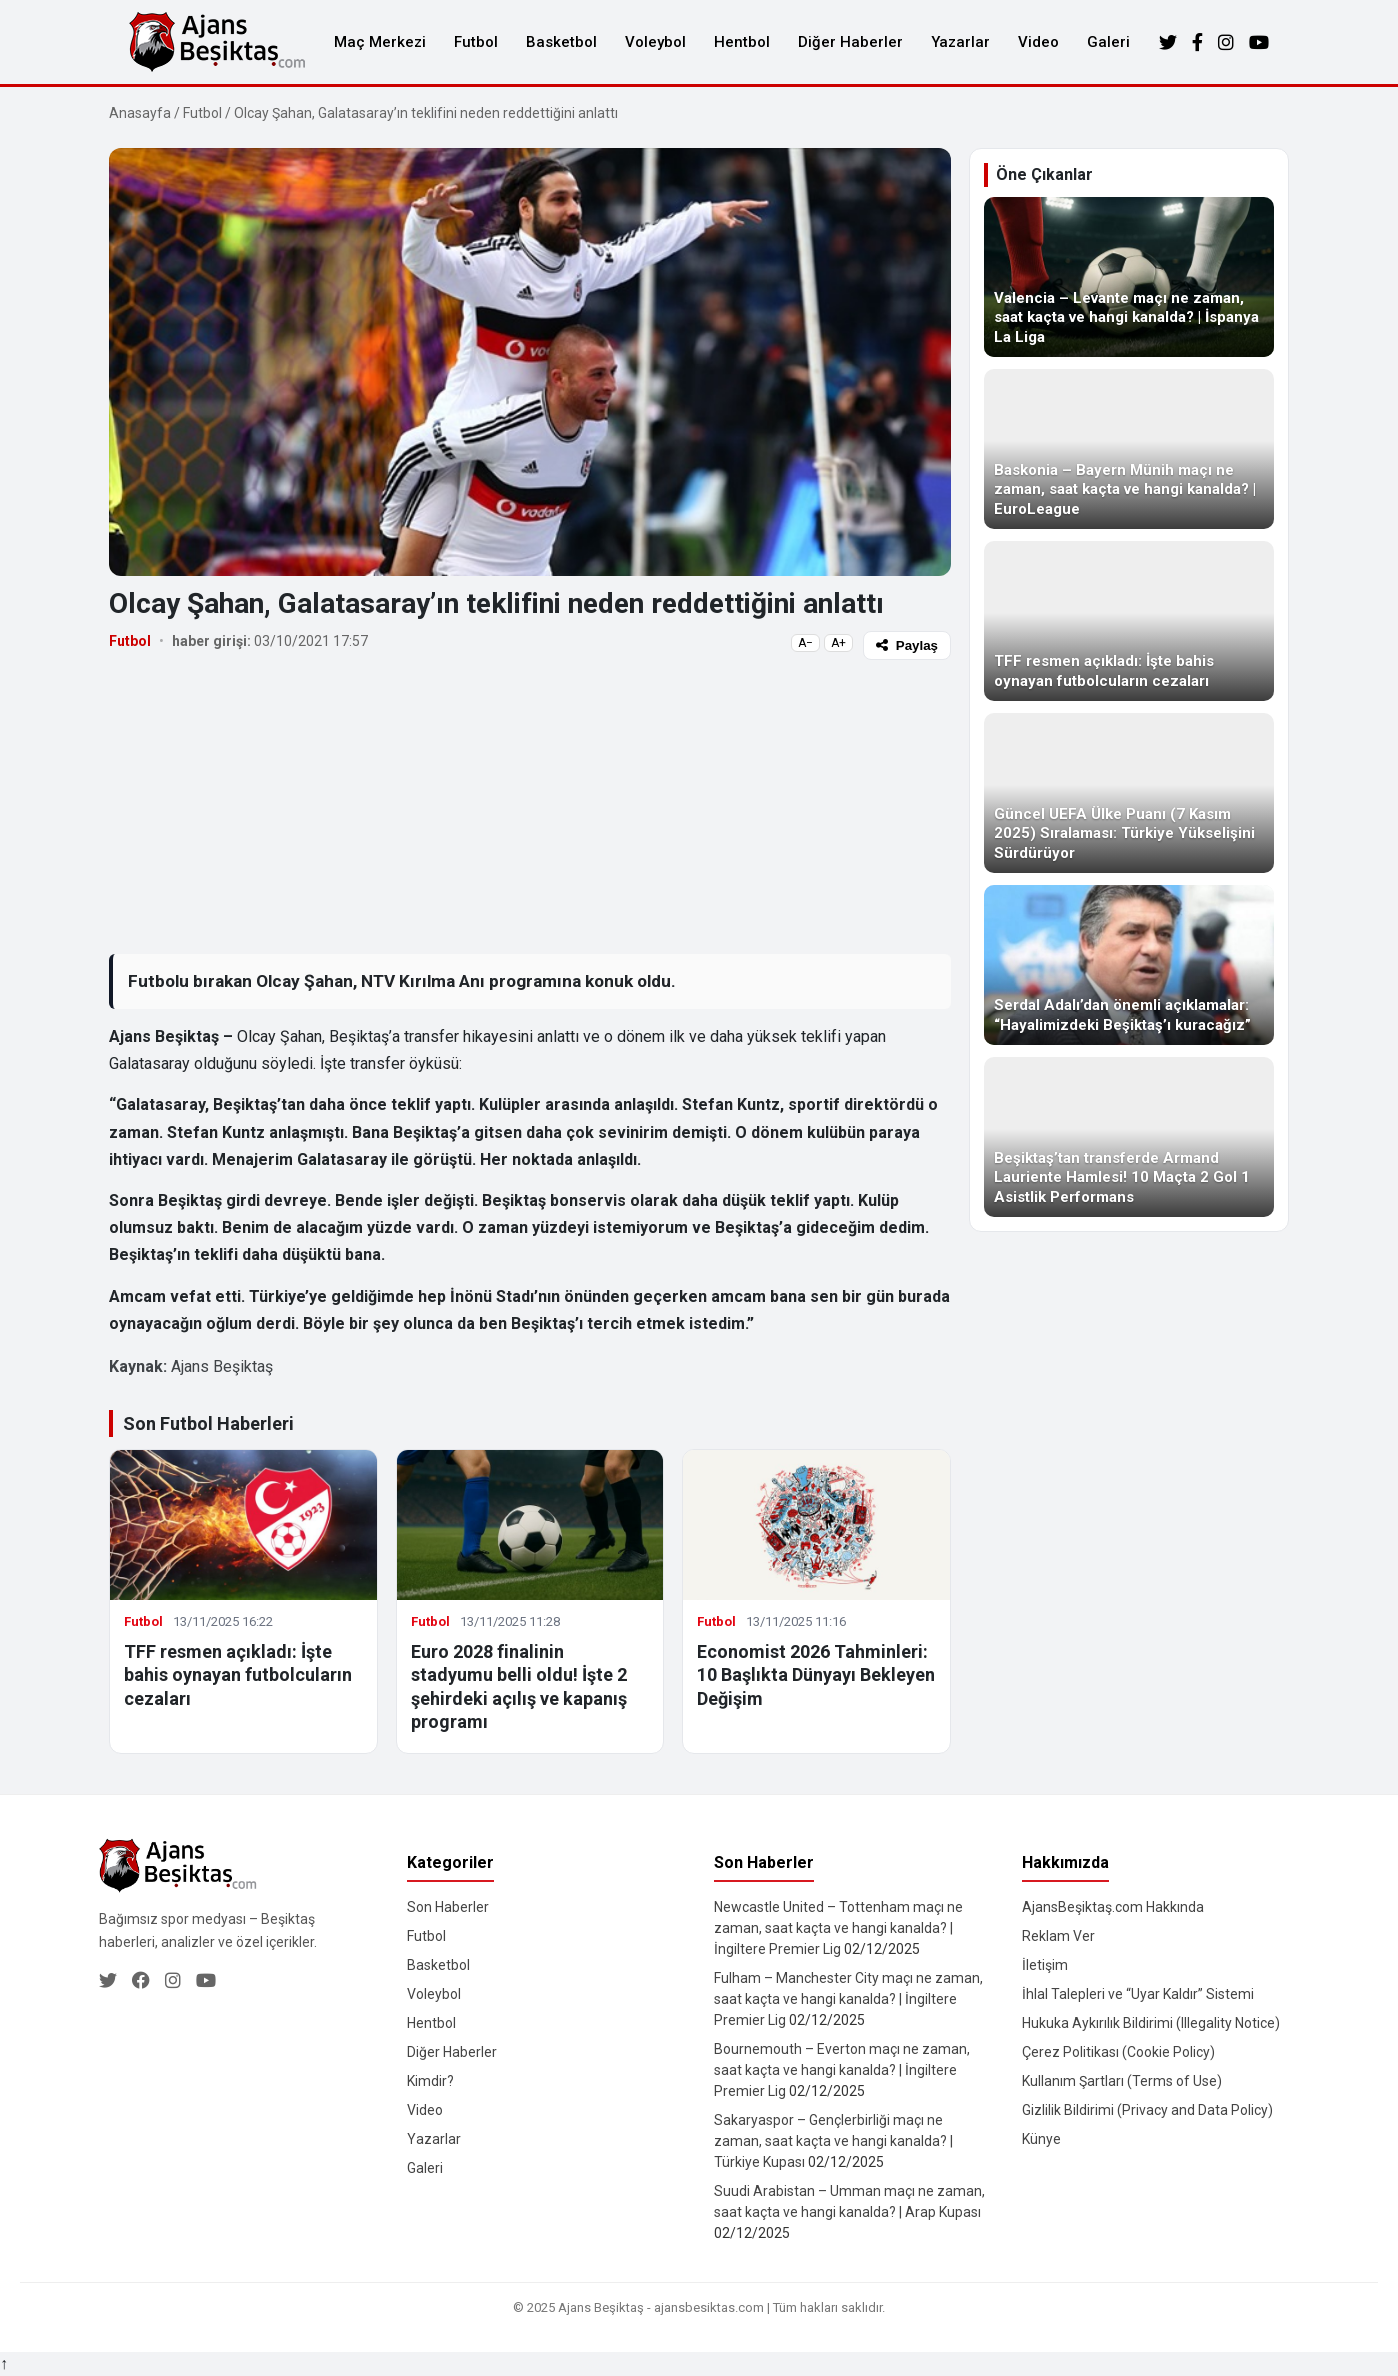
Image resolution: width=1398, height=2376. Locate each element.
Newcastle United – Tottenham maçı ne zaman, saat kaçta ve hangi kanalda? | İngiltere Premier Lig (838, 1928)
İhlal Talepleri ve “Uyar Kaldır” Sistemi (1138, 1994)
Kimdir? (430, 2081)
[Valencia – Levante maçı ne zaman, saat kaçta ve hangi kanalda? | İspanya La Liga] (1129, 277)
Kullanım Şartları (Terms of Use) (1122, 2081)
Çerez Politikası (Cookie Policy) (1118, 2052)
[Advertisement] (530, 806)
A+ (838, 643)
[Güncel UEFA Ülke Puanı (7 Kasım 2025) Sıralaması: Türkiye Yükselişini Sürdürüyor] (1129, 793)
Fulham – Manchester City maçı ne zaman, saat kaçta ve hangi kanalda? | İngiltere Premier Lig (848, 1999)
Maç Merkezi (380, 42)
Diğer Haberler (850, 42)
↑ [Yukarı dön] (4, 2363)
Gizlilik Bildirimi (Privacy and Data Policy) (1147, 2110)
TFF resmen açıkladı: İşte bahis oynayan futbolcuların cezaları (238, 1675)
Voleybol (655, 42)
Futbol (476, 42)
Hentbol (742, 42)
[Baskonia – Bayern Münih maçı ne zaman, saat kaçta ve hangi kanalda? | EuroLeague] (1129, 449)
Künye (1041, 2139)
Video (1038, 42)
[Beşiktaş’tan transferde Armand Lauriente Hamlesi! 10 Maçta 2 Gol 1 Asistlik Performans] (1129, 1137)
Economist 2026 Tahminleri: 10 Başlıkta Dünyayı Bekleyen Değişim (816, 1675)
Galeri (1108, 42)
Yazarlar (960, 42)
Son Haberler (448, 1907)
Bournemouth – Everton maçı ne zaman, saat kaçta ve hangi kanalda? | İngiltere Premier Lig (842, 2070)
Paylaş (907, 645)
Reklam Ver (1058, 1936)
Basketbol (561, 42)
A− (805, 643)
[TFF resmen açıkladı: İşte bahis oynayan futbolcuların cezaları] (1129, 621)
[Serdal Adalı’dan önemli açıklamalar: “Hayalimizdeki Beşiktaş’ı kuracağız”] (1129, 965)
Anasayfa (140, 113)
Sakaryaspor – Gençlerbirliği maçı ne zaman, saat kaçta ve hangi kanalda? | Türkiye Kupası (833, 2141)
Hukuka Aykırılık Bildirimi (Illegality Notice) (1151, 2023)
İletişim (1045, 1965)
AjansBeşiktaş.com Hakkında (1113, 1907)
